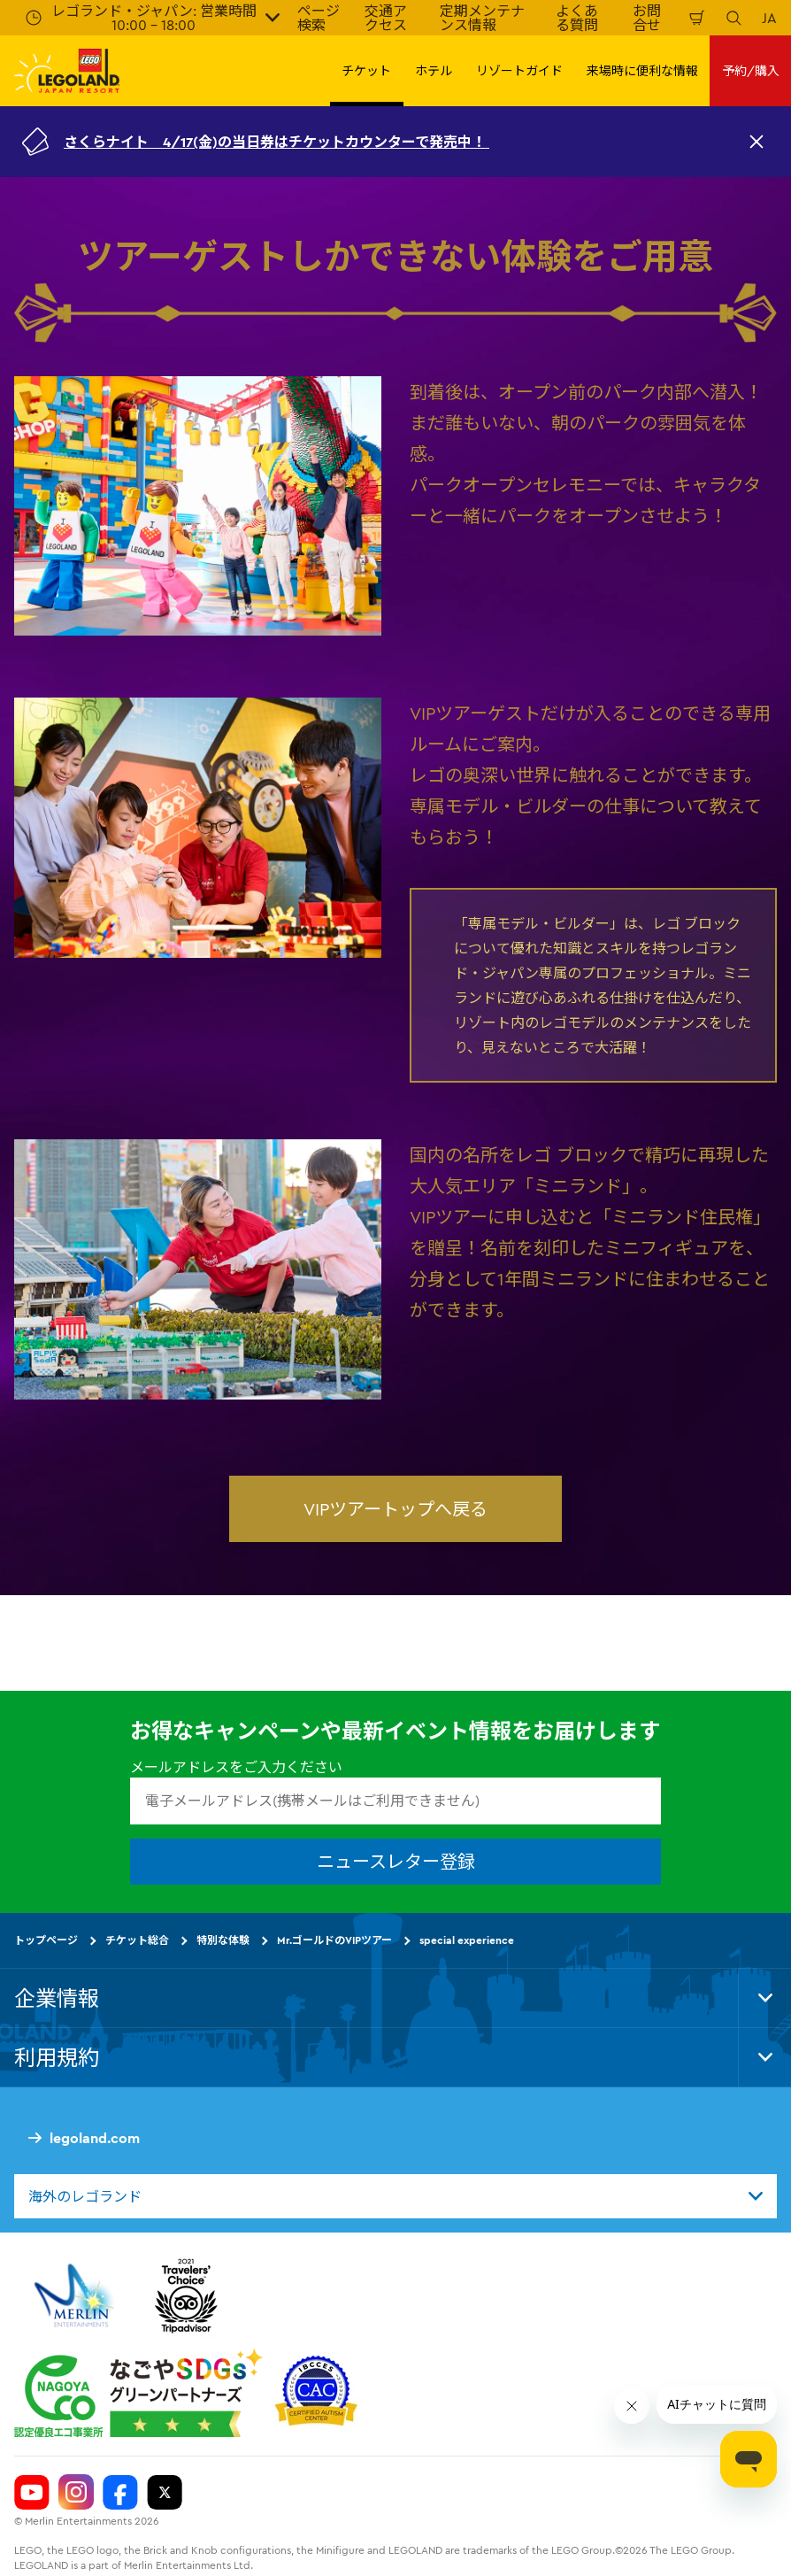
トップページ (46, 1940)
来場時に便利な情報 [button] (642, 71)
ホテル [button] (433, 71)
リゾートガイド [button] (519, 71)
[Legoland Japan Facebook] (120, 2492)
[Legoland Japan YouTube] (32, 2492)
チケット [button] (366, 71)
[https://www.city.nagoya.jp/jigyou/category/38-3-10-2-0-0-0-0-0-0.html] (138, 2392)
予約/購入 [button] (750, 71)
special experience (466, 1940)
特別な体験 (223, 1940)
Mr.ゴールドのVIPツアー (334, 1940)
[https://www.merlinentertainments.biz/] (76, 2295)
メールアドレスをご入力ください (236, 1767)
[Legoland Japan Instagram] (76, 2492)
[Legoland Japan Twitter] (164, 2492)
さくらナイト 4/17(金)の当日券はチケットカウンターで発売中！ (276, 141)
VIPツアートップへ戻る (395, 1509)
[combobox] (395, 2196)
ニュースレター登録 (396, 1861)
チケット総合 (137, 1940)
